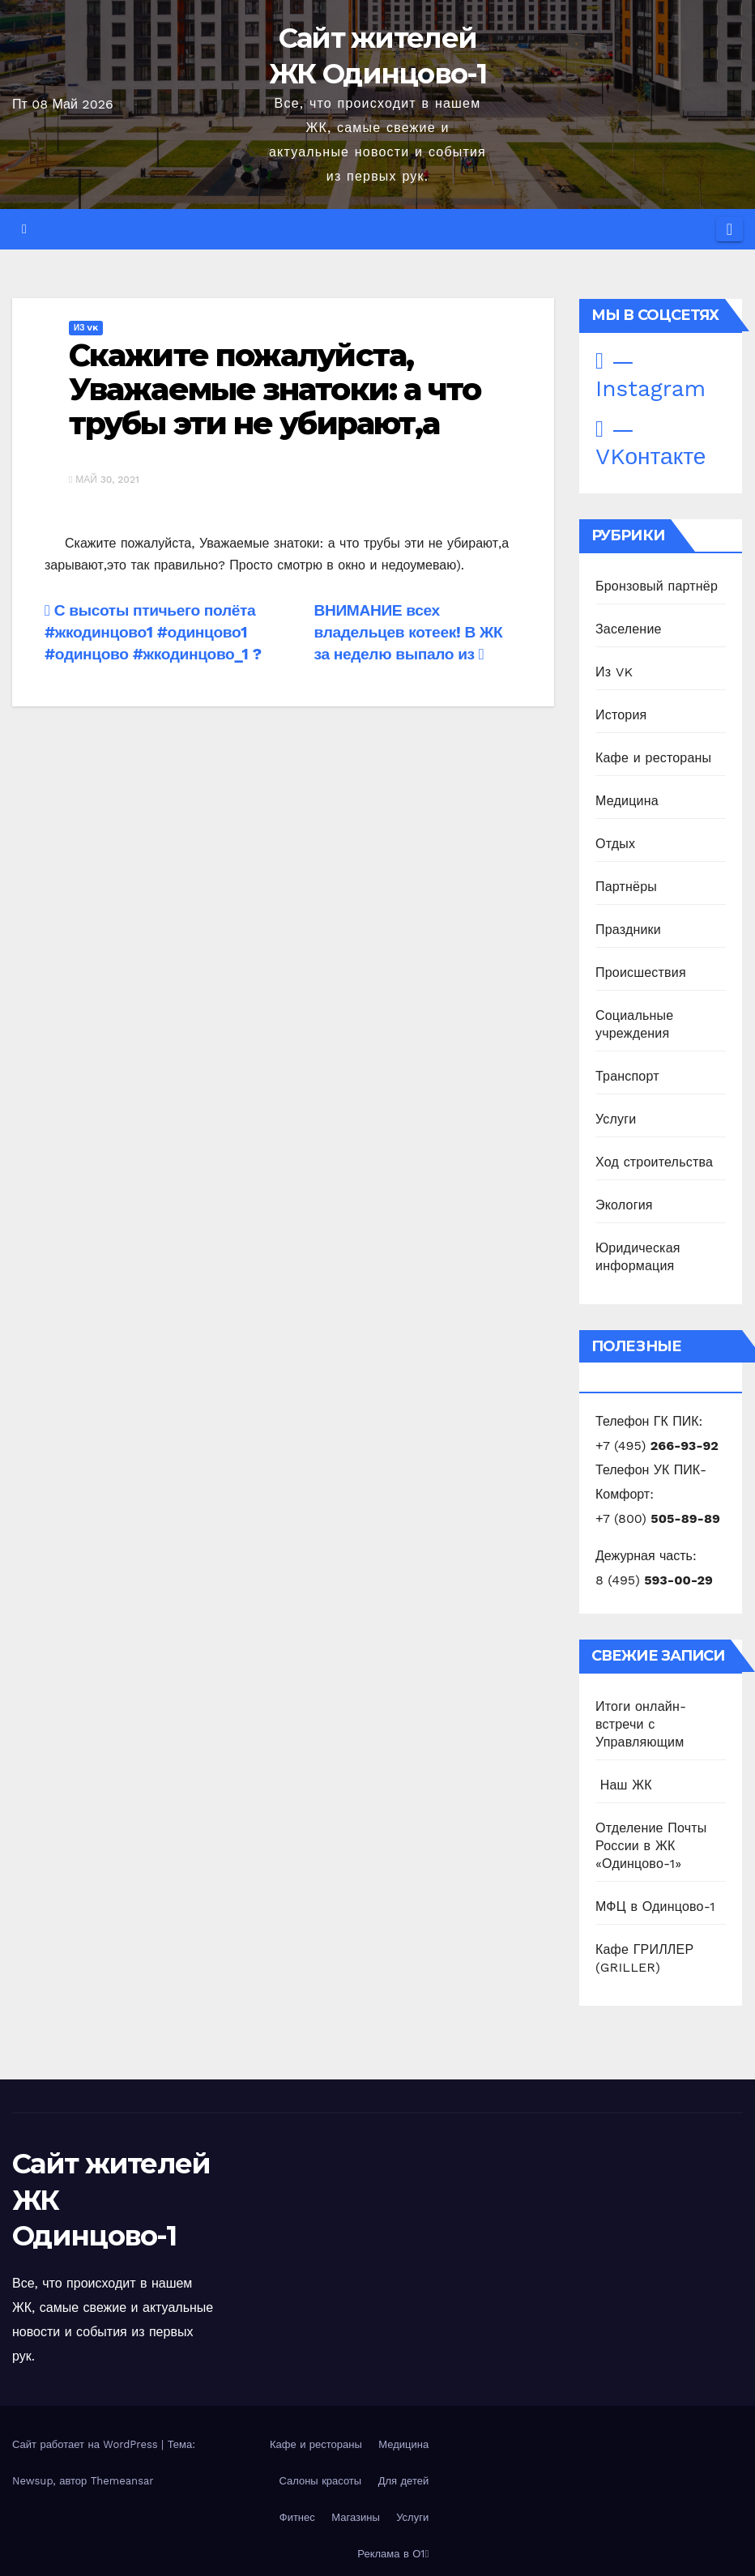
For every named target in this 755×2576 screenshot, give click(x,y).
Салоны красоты (320, 2481)
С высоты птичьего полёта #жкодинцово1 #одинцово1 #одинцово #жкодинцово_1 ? (153, 632)
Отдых (615, 843)
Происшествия (640, 972)
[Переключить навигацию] (729, 229)
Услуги (615, 1119)
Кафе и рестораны (653, 758)
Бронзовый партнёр (656, 586)
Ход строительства (654, 1162)
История (620, 715)
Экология (624, 1205)
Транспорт (627, 1076)
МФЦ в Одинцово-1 (655, 1906)
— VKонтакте (650, 443)
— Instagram (650, 375)
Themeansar (122, 2481)
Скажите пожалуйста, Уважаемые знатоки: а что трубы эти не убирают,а (274, 389)
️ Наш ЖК (623, 1785)
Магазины (355, 2517)
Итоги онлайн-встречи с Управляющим (640, 1724)
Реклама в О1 (393, 2554)
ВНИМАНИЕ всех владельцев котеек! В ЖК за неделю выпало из (408, 632)
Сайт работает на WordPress (86, 2444)
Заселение (628, 629)
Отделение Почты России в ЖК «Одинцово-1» (651, 1845)
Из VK (86, 327)
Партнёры (626, 886)
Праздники (628, 929)
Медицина (627, 800)
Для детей (403, 2481)
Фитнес (297, 2517)
